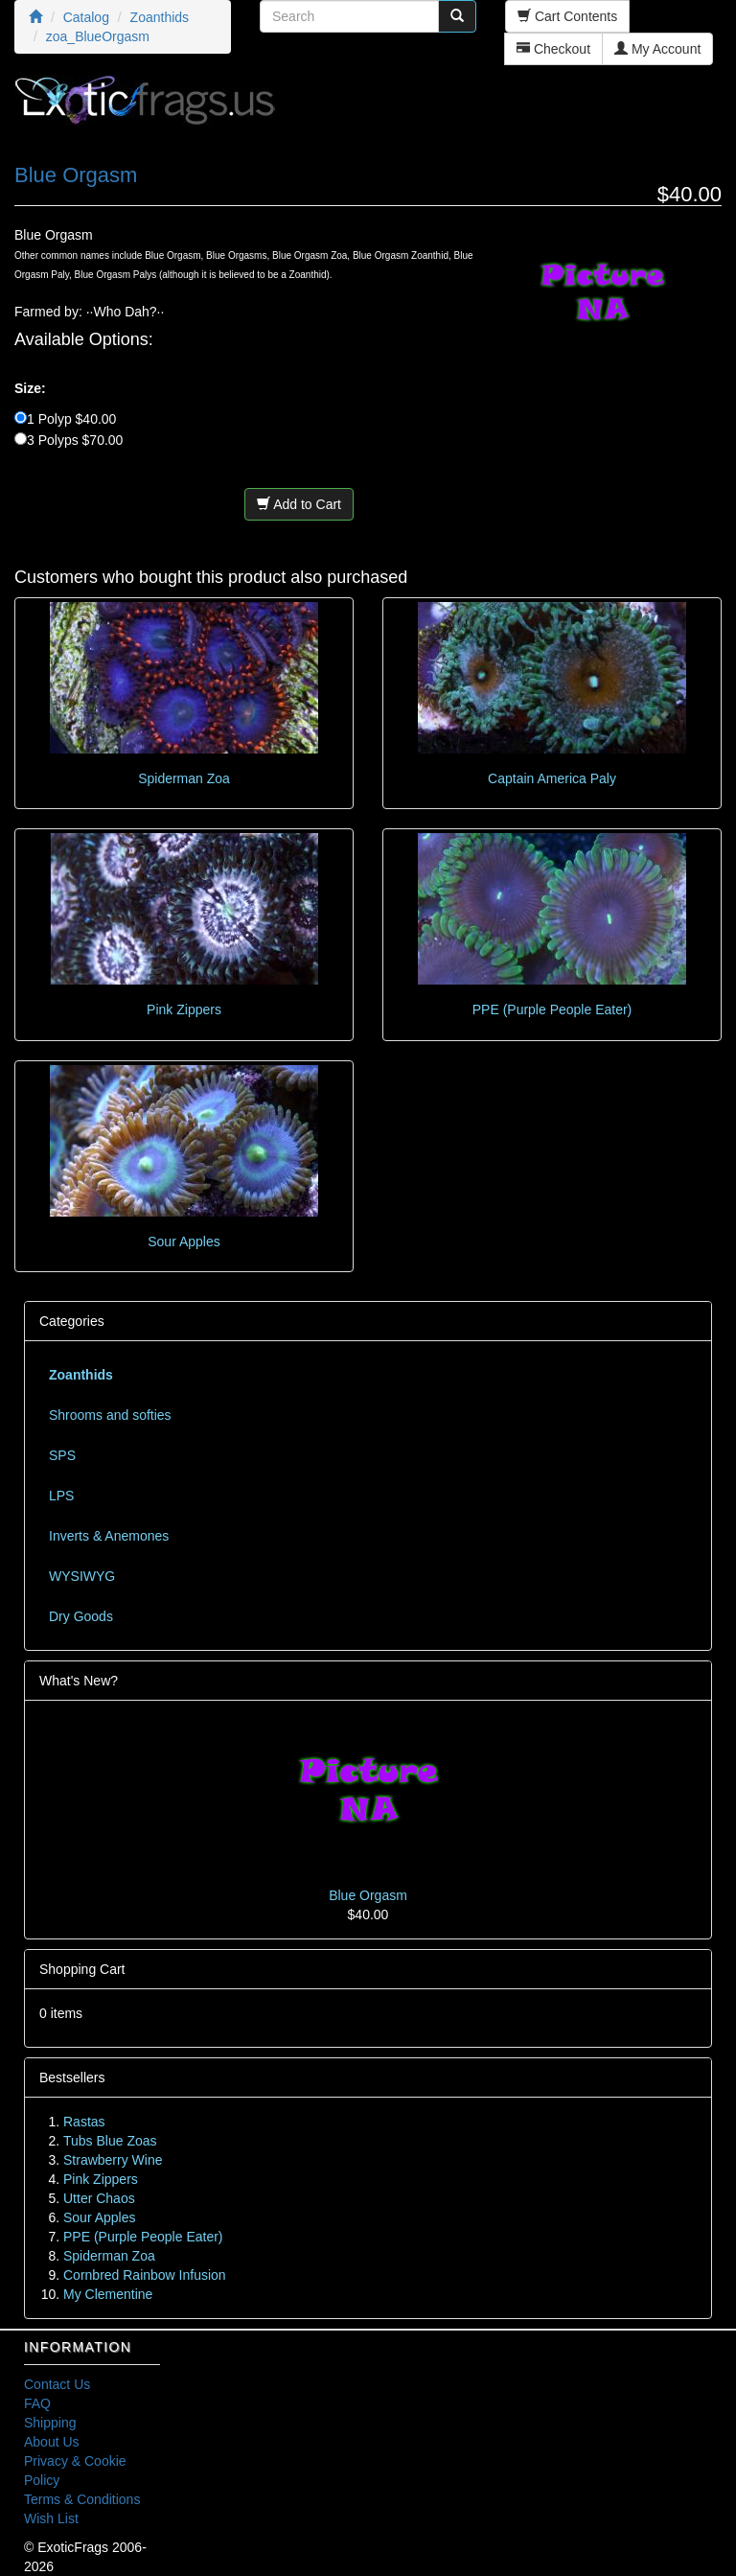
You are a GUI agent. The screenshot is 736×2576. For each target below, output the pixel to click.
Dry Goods (81, 1616)
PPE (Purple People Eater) (552, 1009)
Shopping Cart (82, 1969)
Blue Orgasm (368, 1895)
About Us (52, 2441)
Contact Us (57, 2384)
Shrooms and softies (110, 1415)
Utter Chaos (99, 2198)
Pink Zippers (184, 1009)
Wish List (51, 2518)
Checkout (553, 49)
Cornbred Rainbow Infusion (144, 2275)
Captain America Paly (552, 778)
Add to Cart (299, 504)
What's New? (78, 1680)
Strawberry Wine (112, 2160)
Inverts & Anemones (109, 1535)
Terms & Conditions (82, 2499)
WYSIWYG (82, 1576)
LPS (61, 1495)
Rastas (84, 2121)
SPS (62, 1455)
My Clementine (107, 2294)
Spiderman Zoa (184, 778)
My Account (657, 49)
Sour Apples (184, 1241)
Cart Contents (567, 16)
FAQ (37, 2403)
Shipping (50, 2422)
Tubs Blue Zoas (110, 2140)
